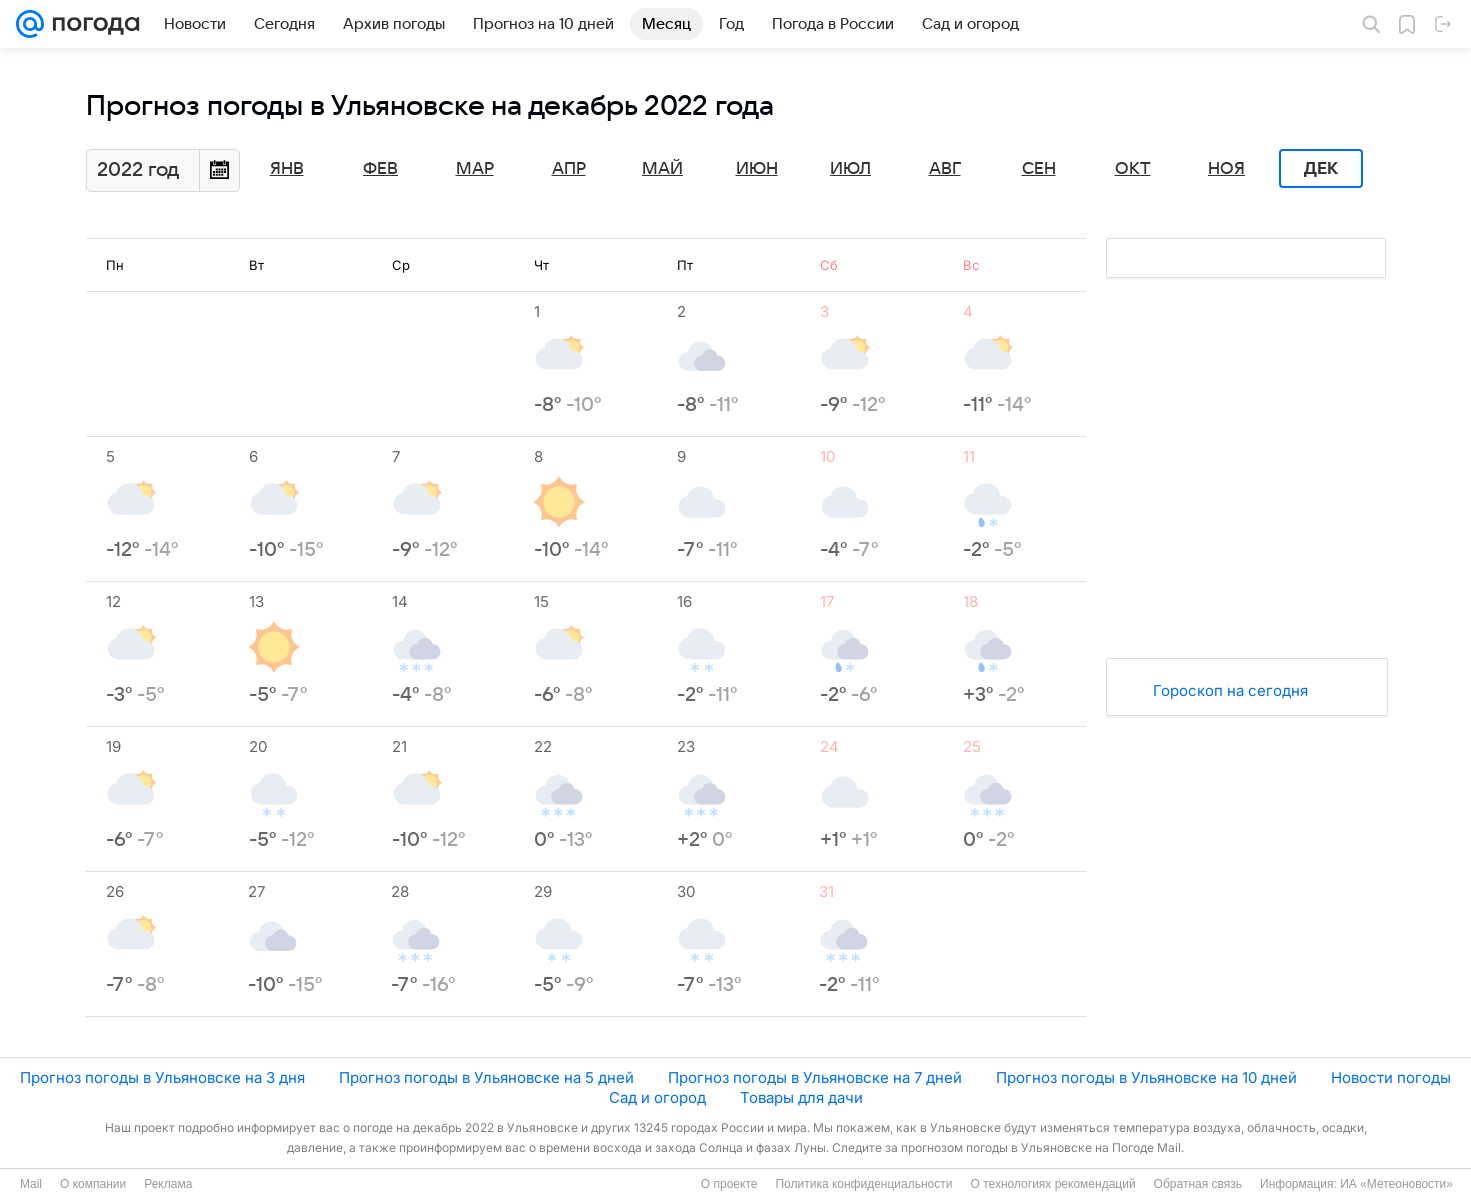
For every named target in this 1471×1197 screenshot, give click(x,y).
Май (662, 169)
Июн (757, 169)
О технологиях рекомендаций (1052, 1184)
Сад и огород (657, 1097)
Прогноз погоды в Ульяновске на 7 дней (815, 1077)
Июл (850, 169)
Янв (287, 169)
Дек (1321, 169)
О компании (93, 1184)
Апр (569, 169)
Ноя (1226, 169)
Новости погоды (1391, 1077)
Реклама (168, 1184)
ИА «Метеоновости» (1396, 1184)
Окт (1133, 169)
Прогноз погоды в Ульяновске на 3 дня (162, 1077)
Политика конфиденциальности (863, 1184)
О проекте (729, 1184)
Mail (31, 1184)
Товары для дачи (801, 1097)
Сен (1039, 169)
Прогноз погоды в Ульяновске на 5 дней (486, 1077)
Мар (475, 169)
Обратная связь (1198, 1184)
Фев (380, 169)
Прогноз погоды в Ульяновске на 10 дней (1146, 1077)
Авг (945, 169)
